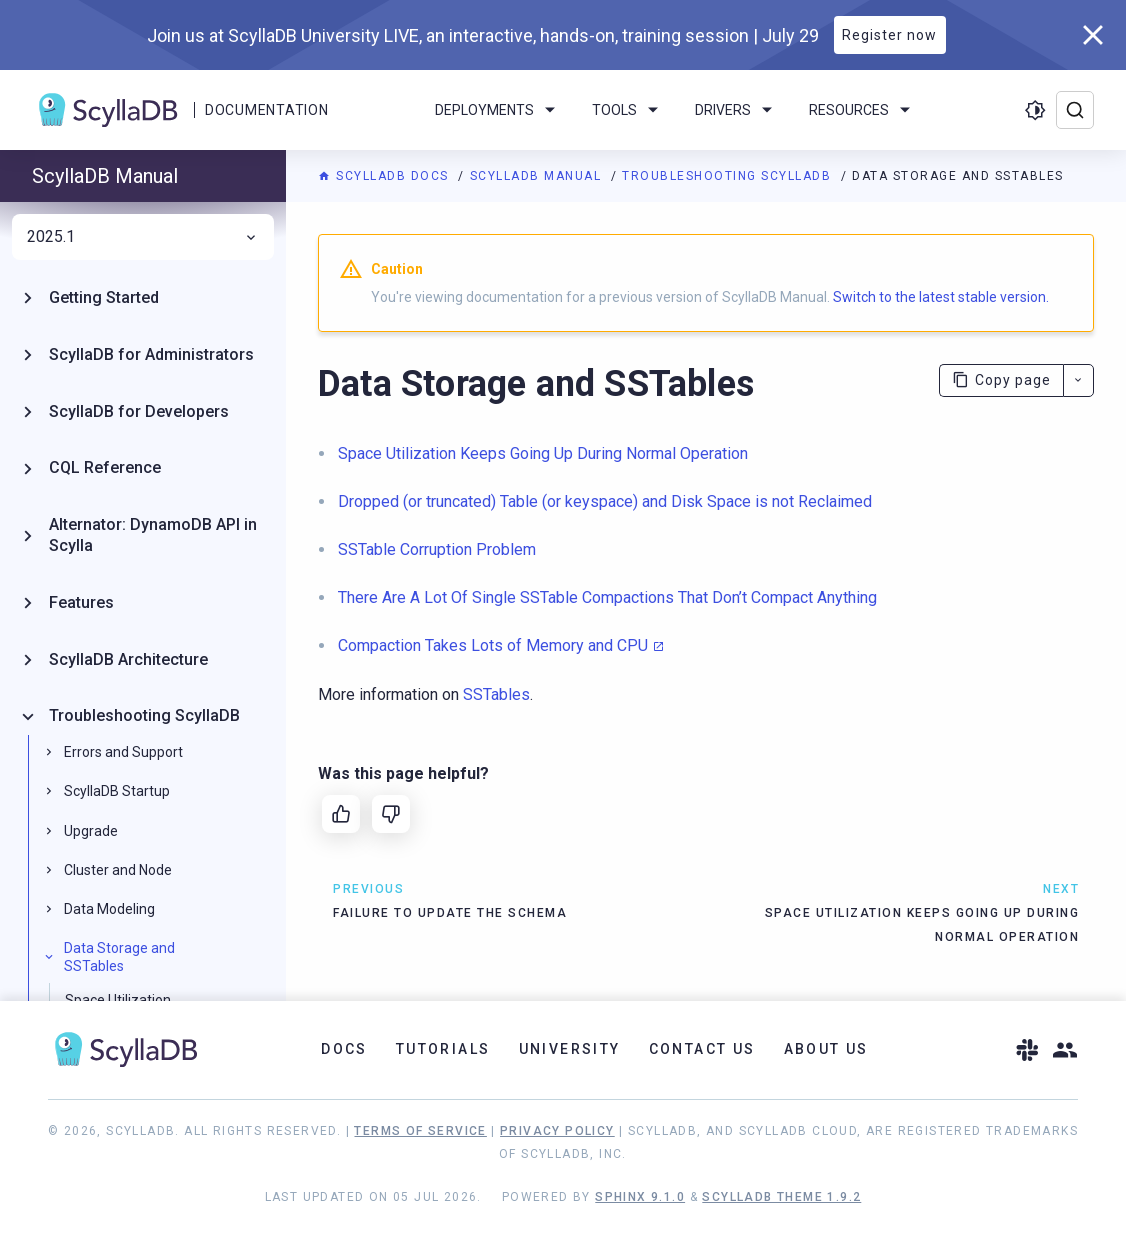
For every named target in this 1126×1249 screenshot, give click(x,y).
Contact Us (702, 1049)
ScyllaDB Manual (538, 176)
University (570, 1049)
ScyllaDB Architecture (128, 659)
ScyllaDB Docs (385, 176)
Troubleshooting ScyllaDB (729, 176)
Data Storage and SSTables (119, 957)
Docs (344, 1049)
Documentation (266, 110)
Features (81, 602)
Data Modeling (109, 909)
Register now (889, 35)
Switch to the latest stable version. (941, 297)
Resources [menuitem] (863, 110)
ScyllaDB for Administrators (151, 354)
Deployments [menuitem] (498, 110)
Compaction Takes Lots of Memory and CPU (493, 645)
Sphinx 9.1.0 (640, 1197)
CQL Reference (105, 467)
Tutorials (443, 1049)
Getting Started (104, 297)
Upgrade (91, 831)
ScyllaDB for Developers (139, 411)
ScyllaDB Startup (117, 791)
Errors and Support (123, 752)
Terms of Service (420, 1131)
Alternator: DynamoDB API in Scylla (153, 535)
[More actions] (1078, 380)
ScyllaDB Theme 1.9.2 (781, 1197)
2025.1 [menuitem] (143, 237)
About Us (826, 1049)
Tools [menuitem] (628, 110)
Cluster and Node (118, 870)
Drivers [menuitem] (737, 110)
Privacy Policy (557, 1131)
